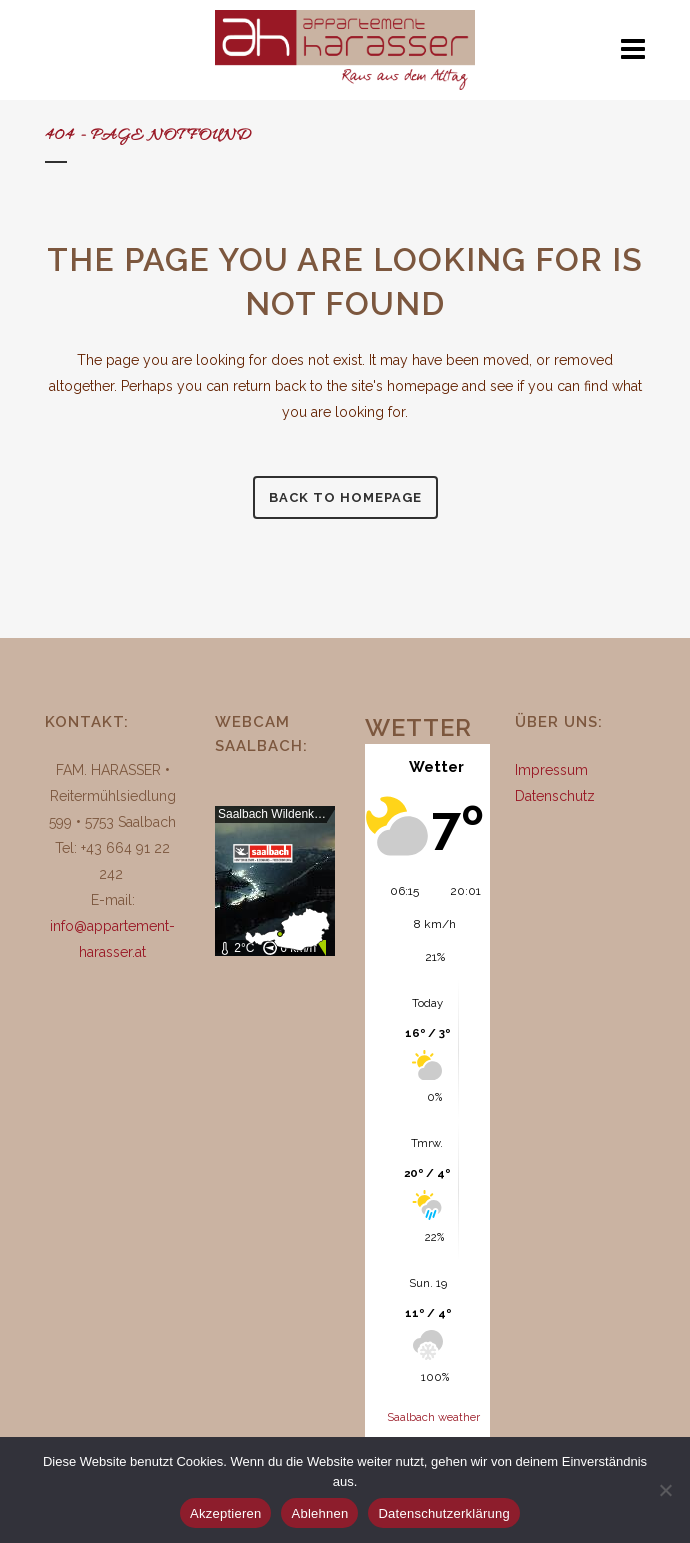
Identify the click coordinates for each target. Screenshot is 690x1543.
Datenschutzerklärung (443, 1513)
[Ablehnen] (665, 1490)
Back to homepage (345, 497)
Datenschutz (555, 796)
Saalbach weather (433, 1417)
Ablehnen (319, 1513)
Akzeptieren (225, 1513)
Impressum (551, 770)
